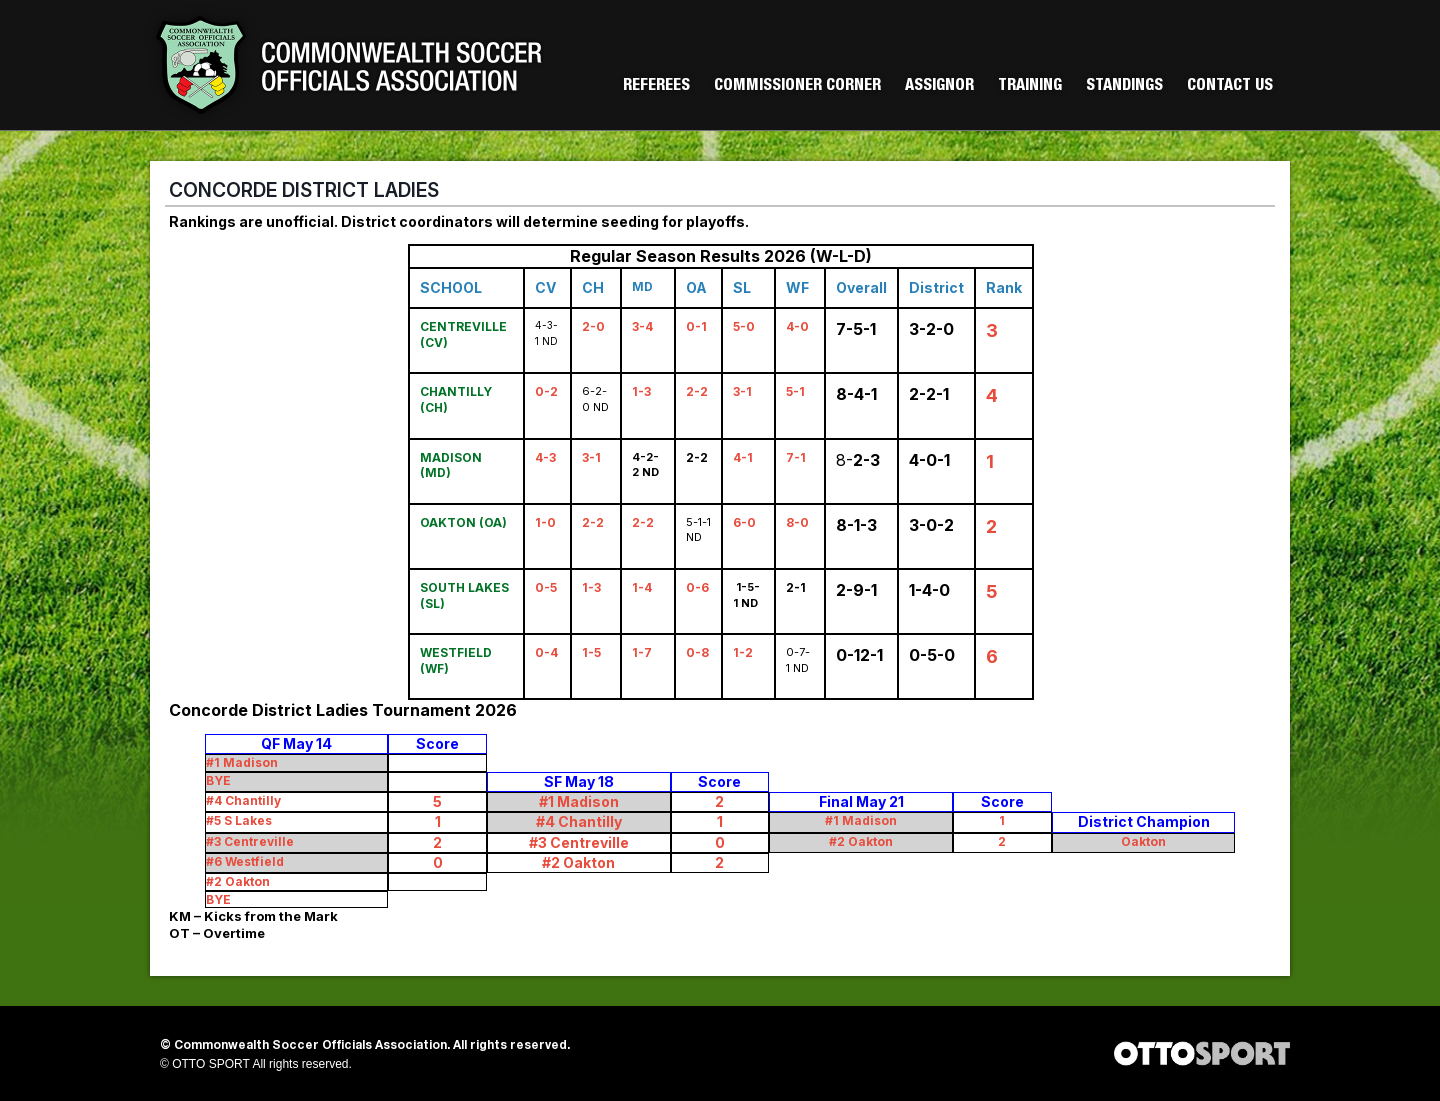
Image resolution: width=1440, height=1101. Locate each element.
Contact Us (1230, 87)
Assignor (939, 87)
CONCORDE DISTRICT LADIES (304, 190)
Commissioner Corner (797, 87)
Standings (1124, 87)
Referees (656, 87)
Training (1030, 87)
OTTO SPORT (211, 1064)
